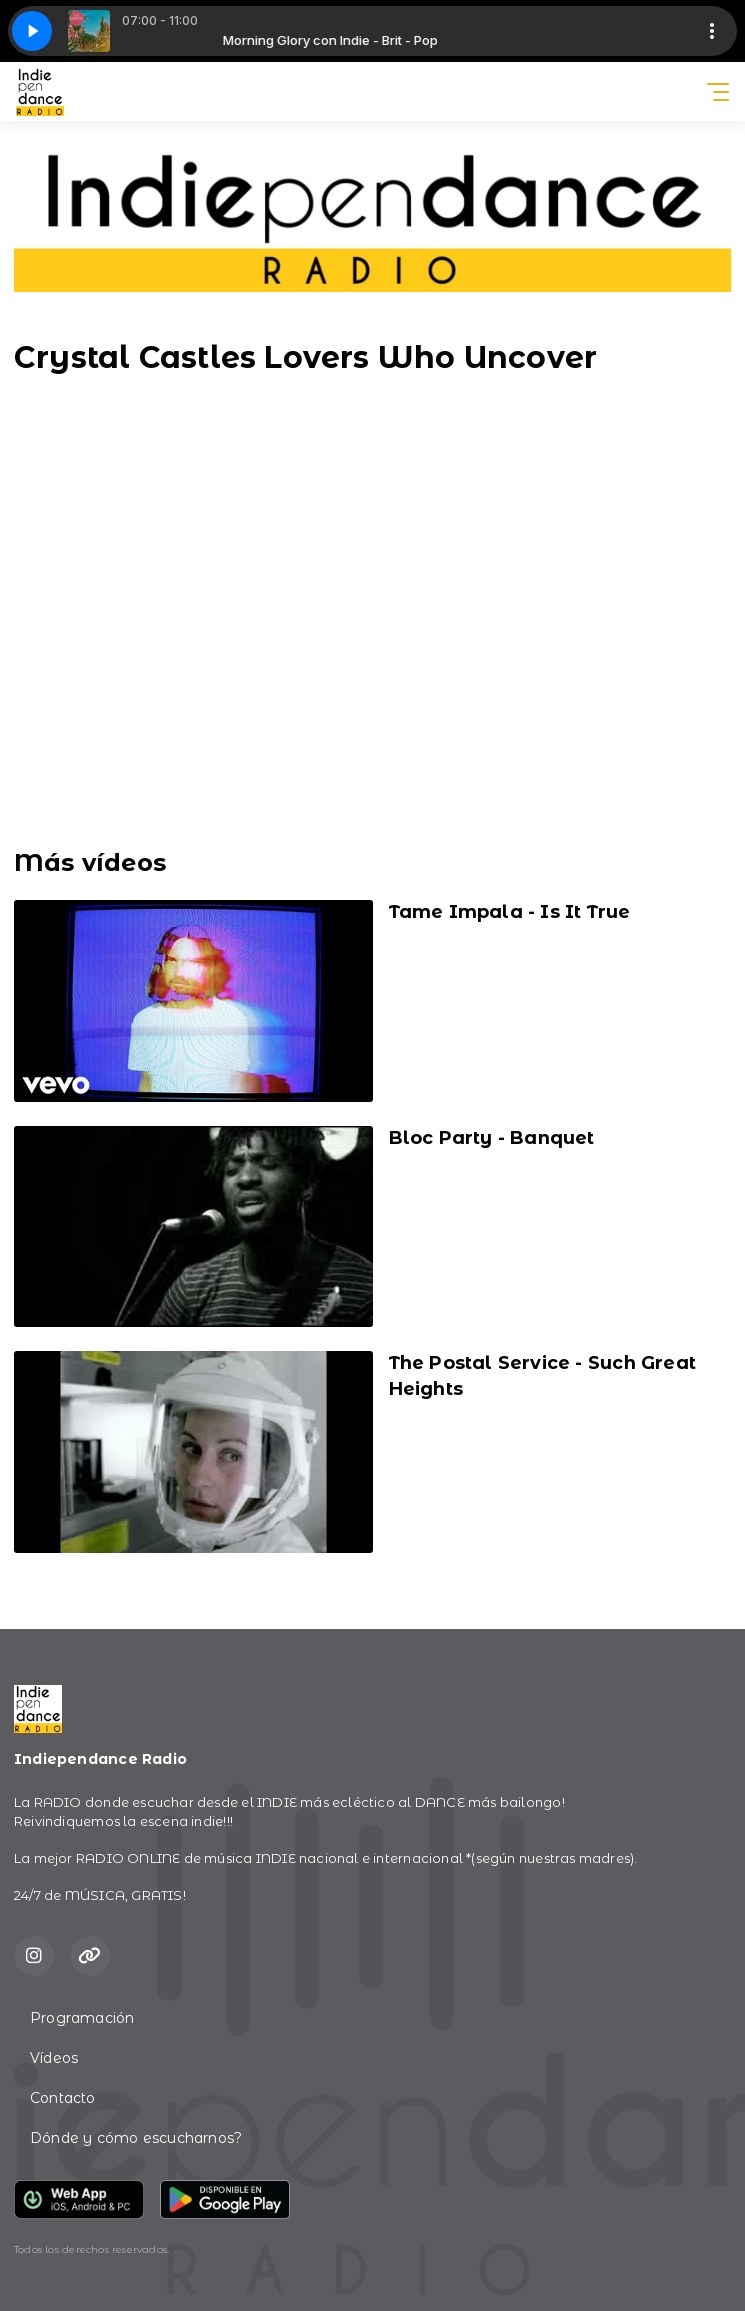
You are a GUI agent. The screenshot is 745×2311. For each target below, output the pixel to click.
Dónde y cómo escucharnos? (136, 2138)
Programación (82, 2018)
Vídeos (54, 2058)
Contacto (63, 2098)
